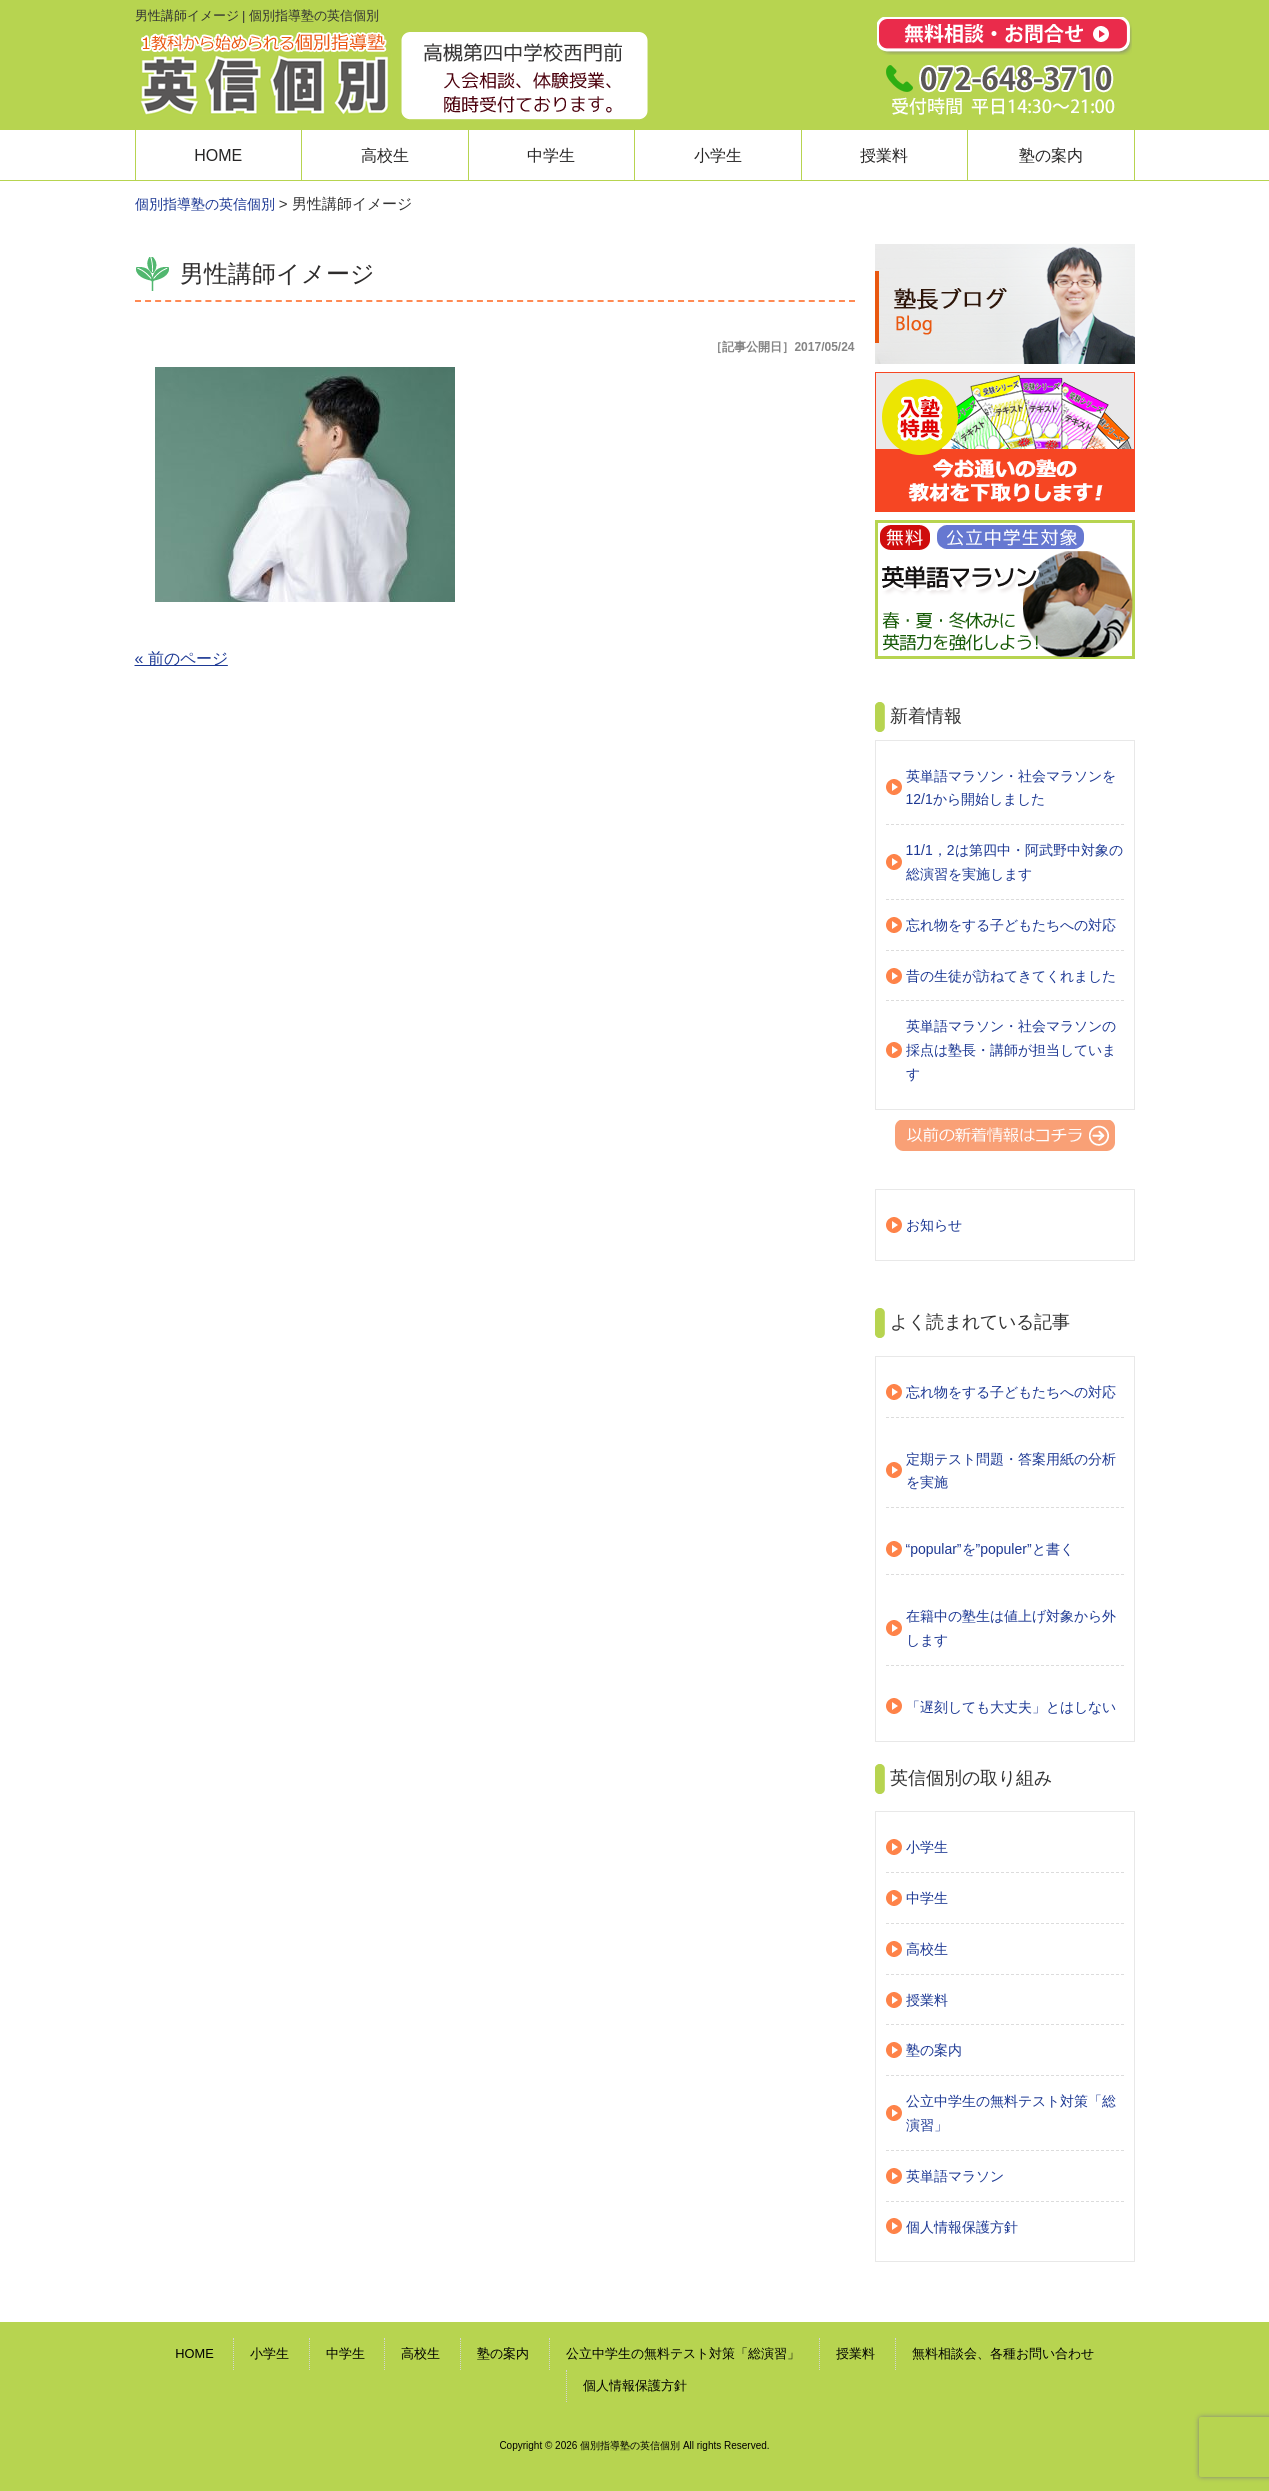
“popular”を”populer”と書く (990, 1549)
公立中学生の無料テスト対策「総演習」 (1011, 2113)
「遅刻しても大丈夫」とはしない (1011, 1707)
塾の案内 (1051, 155)
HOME (218, 155)
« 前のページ (181, 658)
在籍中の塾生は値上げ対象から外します (1011, 1628)
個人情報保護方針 (962, 2227)
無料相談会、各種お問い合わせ (1003, 2353)
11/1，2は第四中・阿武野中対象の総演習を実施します (1014, 862)
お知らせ (934, 1225)
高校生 (385, 155)
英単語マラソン (955, 2176)
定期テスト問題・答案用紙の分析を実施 (1011, 1471)
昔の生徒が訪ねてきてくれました (1011, 976)
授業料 (884, 155)
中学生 (551, 155)
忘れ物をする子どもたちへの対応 (1011, 925)
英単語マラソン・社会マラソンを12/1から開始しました (1011, 788)
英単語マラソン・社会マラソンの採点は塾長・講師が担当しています (1011, 1050)
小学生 (718, 155)
